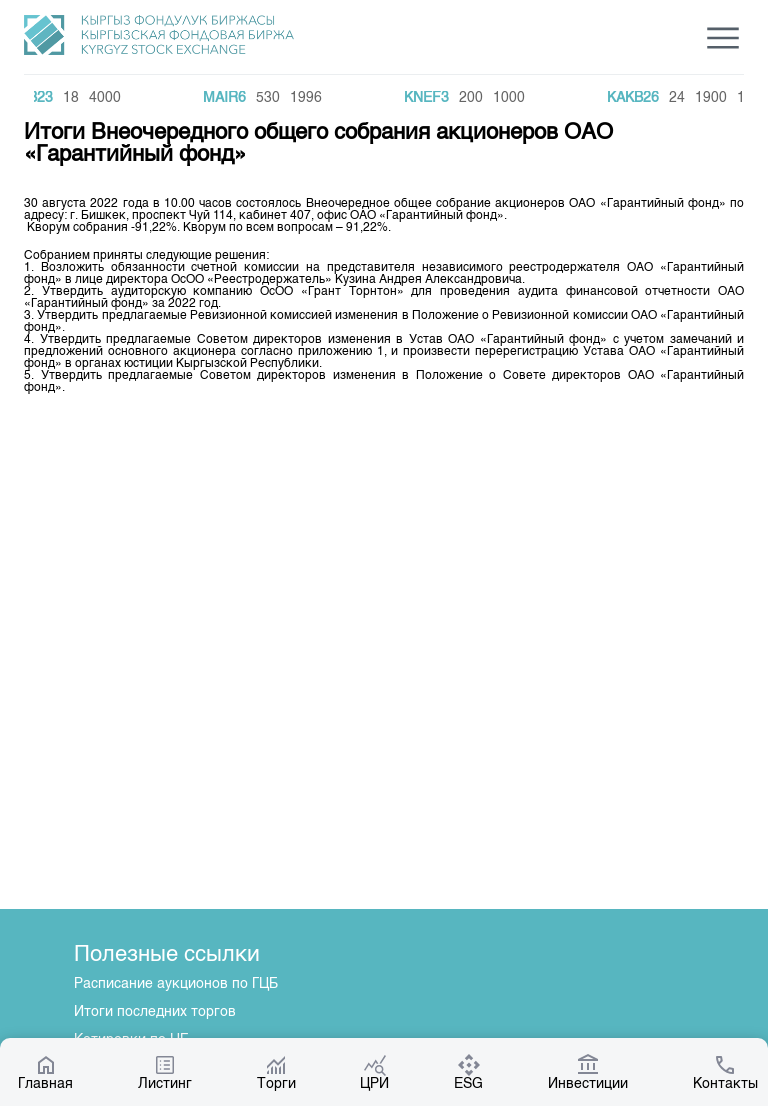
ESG (468, 1072)
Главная (45, 1072)
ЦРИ (374, 1072)
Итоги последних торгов (155, 1012)
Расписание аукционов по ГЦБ (176, 984)
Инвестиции (588, 1072)
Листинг (165, 1072)
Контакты (725, 1072)
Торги (276, 1072)
